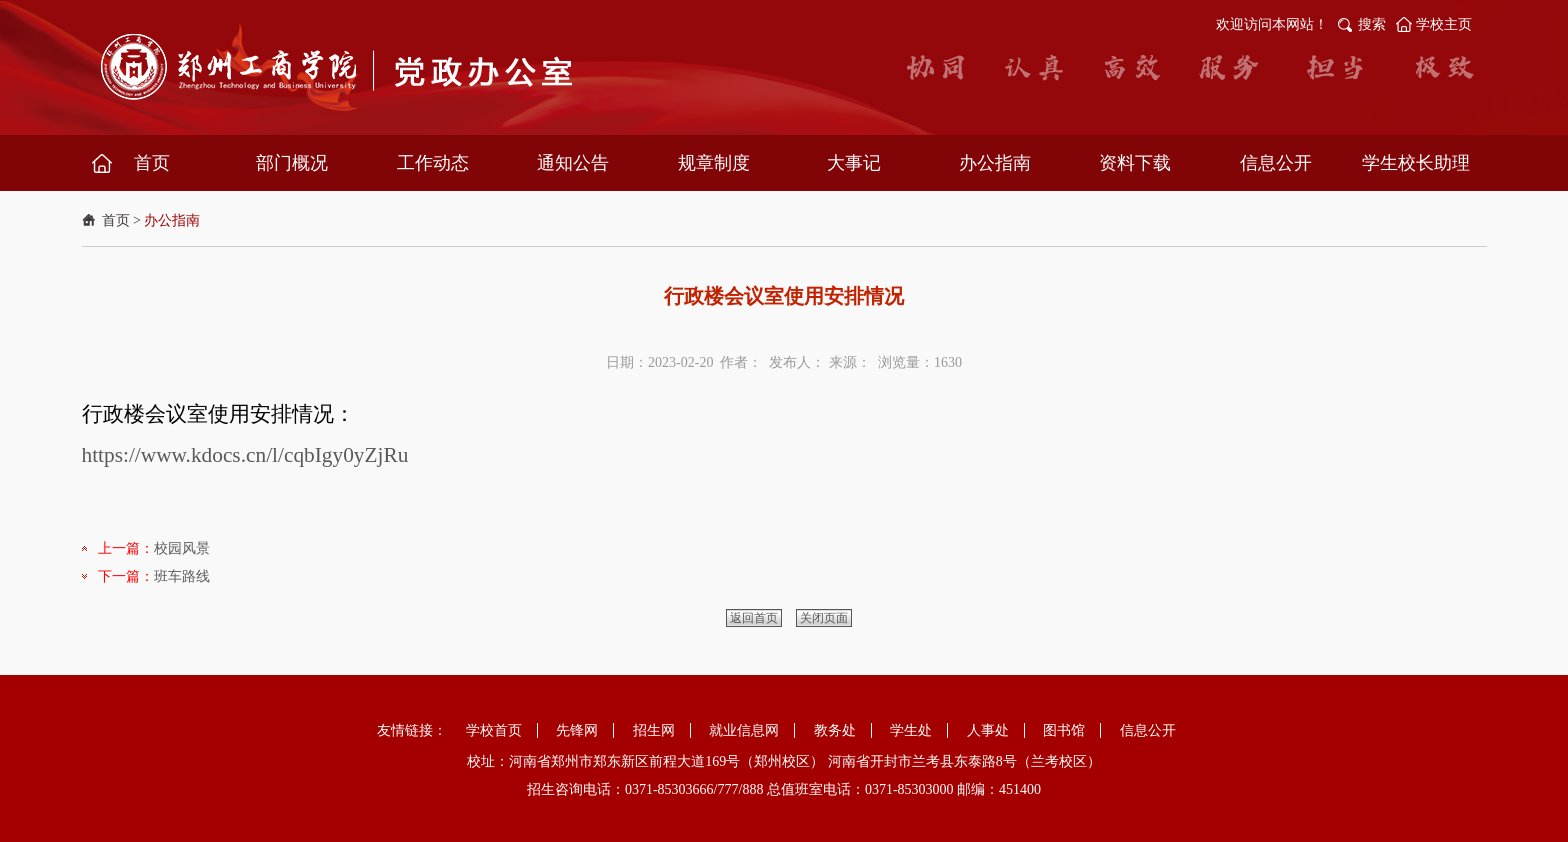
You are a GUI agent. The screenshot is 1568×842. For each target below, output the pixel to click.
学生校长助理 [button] (1416, 163)
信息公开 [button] (1276, 163)
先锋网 (577, 730)
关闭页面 (824, 618)
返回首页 (754, 618)
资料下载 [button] (1135, 163)
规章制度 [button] (714, 163)
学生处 (911, 730)
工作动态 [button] (433, 163)
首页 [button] (152, 163)
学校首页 (494, 730)
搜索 (1372, 24)
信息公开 (1148, 730)
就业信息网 (744, 730)
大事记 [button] (854, 163)
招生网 (654, 730)
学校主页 (1444, 24)
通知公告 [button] (573, 163)
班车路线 (182, 576)
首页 (116, 220)
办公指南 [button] (995, 163)
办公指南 (172, 220)
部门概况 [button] (292, 163)
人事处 (988, 730)
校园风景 (182, 548)
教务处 (835, 730)
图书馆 (1064, 730)
